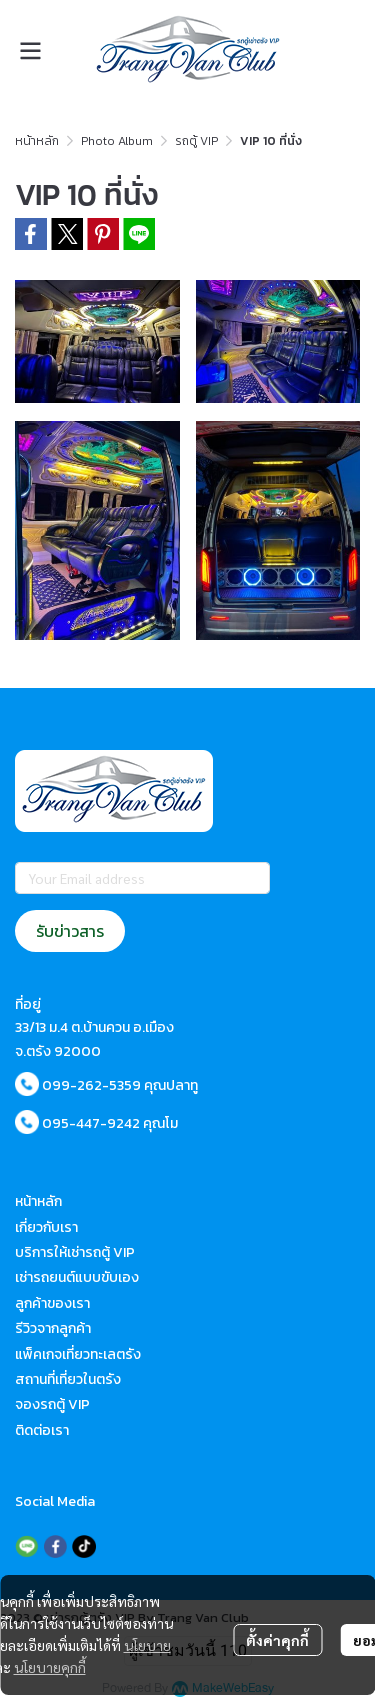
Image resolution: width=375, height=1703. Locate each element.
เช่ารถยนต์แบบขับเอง (77, 1277)
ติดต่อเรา (42, 1430)
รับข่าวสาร (70, 931)
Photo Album (117, 141)
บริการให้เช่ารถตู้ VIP (75, 1252)
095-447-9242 (91, 1123)
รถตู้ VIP (196, 141)
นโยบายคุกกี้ (50, 1667)
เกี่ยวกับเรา (46, 1227)
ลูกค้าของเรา (52, 1303)
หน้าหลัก (37, 141)
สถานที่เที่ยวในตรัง (68, 1379)
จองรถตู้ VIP (52, 1404)
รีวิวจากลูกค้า (53, 1328)
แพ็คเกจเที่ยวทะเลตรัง (78, 1354)
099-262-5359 (91, 1085)
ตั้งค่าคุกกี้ (277, 1640)
